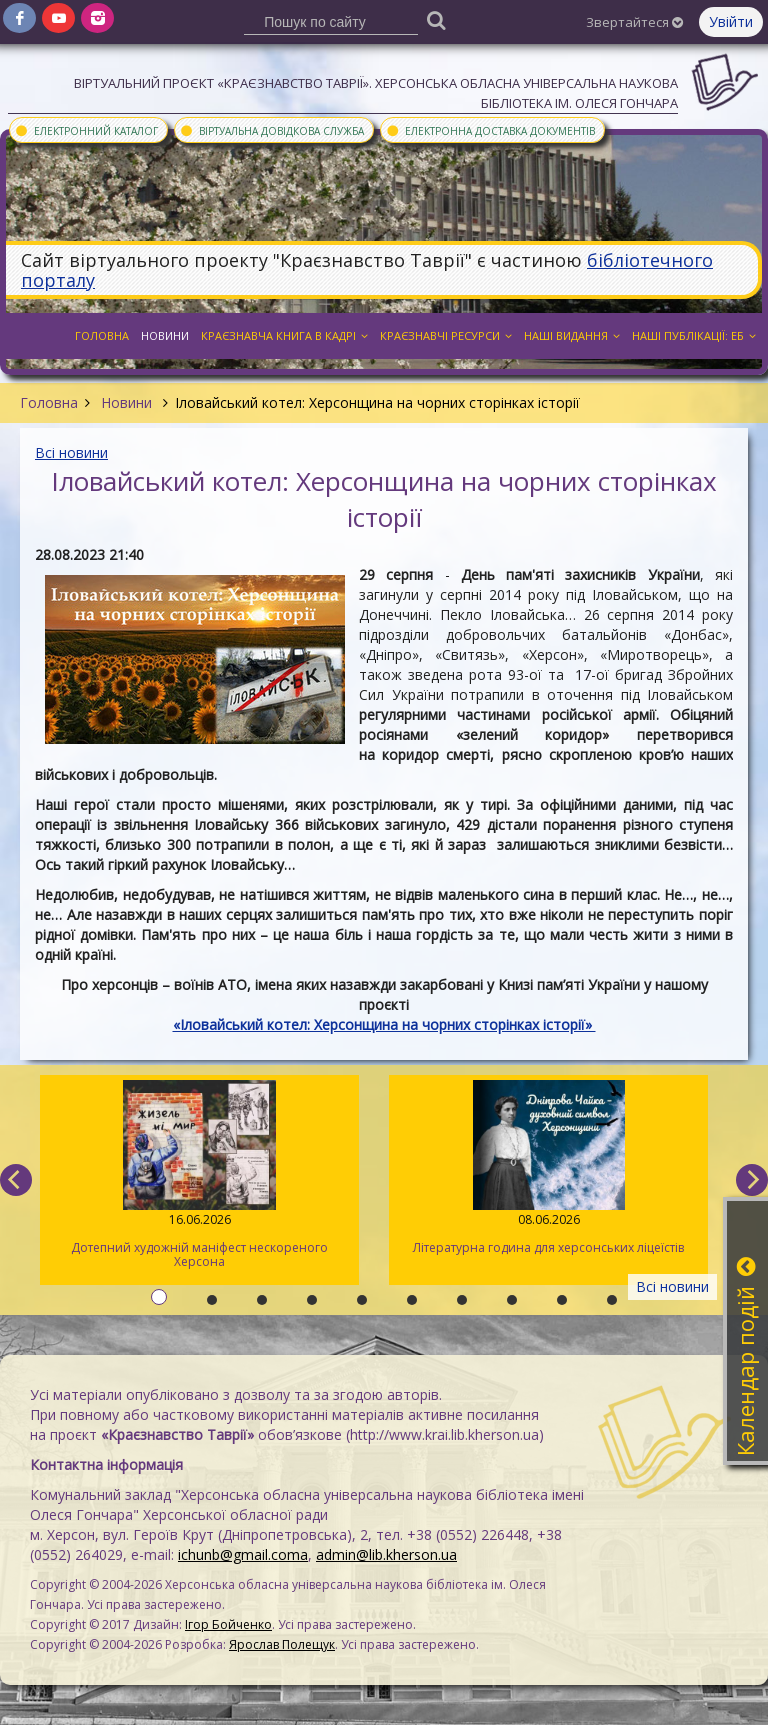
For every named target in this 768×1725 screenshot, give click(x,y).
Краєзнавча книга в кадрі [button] (284, 335)
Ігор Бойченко (228, 1624)
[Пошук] (437, 19)
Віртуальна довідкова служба (271, 130)
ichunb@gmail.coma (243, 1554)
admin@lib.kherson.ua (386, 1554)
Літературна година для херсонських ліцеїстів (548, 1168)
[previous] (16, 1180)
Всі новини (71, 452)
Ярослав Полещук (282, 1644)
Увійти (731, 21)
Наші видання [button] (572, 335)
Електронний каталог (86, 130)
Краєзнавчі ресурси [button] (446, 335)
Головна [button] (102, 335)
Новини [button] (165, 335)
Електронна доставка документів (490, 130)
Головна (49, 402)
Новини (126, 402)
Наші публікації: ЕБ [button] (694, 335)
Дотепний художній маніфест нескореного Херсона (199, 1175)
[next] (752, 1180)
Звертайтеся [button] (634, 22)
